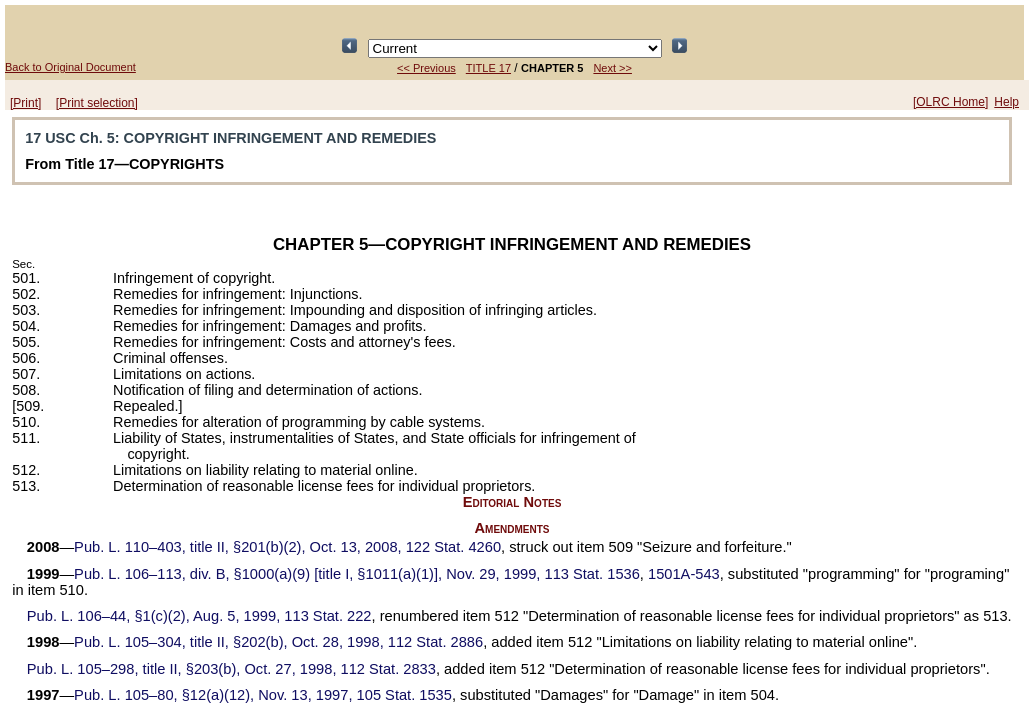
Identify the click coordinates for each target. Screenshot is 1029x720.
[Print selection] (97, 103)
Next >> (612, 68)
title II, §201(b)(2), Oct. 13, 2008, (287, 547)
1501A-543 (684, 574)
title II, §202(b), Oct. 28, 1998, (278, 642)
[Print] (25, 103)
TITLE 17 (488, 68)
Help (1006, 102)
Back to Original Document (70, 67)
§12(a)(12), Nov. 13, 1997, (263, 695)
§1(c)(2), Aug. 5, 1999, (199, 616)
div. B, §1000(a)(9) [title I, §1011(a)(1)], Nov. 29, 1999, (357, 574)
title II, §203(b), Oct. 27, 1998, (231, 669)
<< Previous (426, 68)
